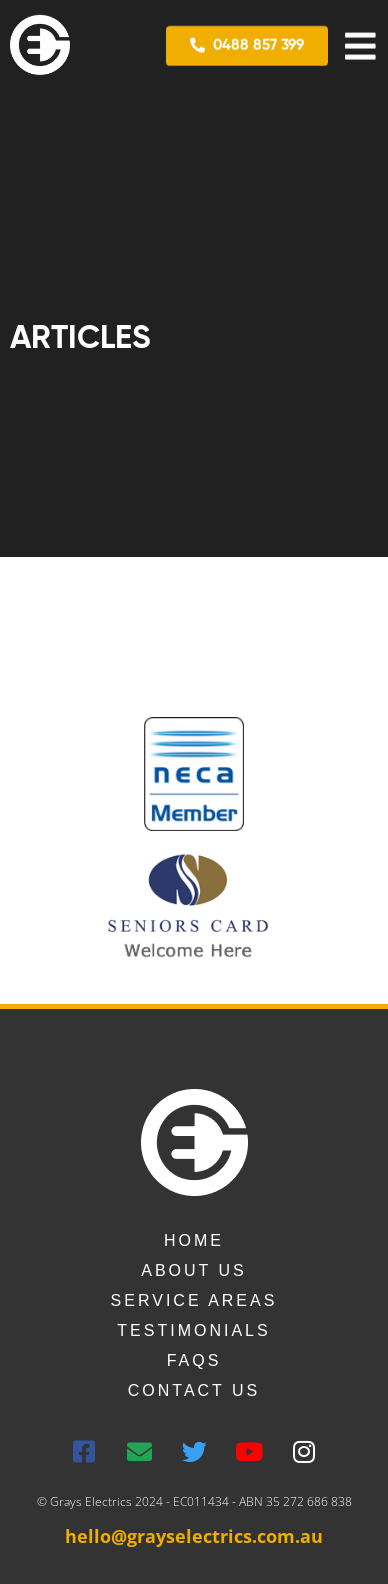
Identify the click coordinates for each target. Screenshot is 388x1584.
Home (194, 1240)
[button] (247, 45)
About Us (194, 1270)
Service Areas (194, 1300)
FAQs (194, 1360)
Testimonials (193, 1330)
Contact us (194, 1390)
